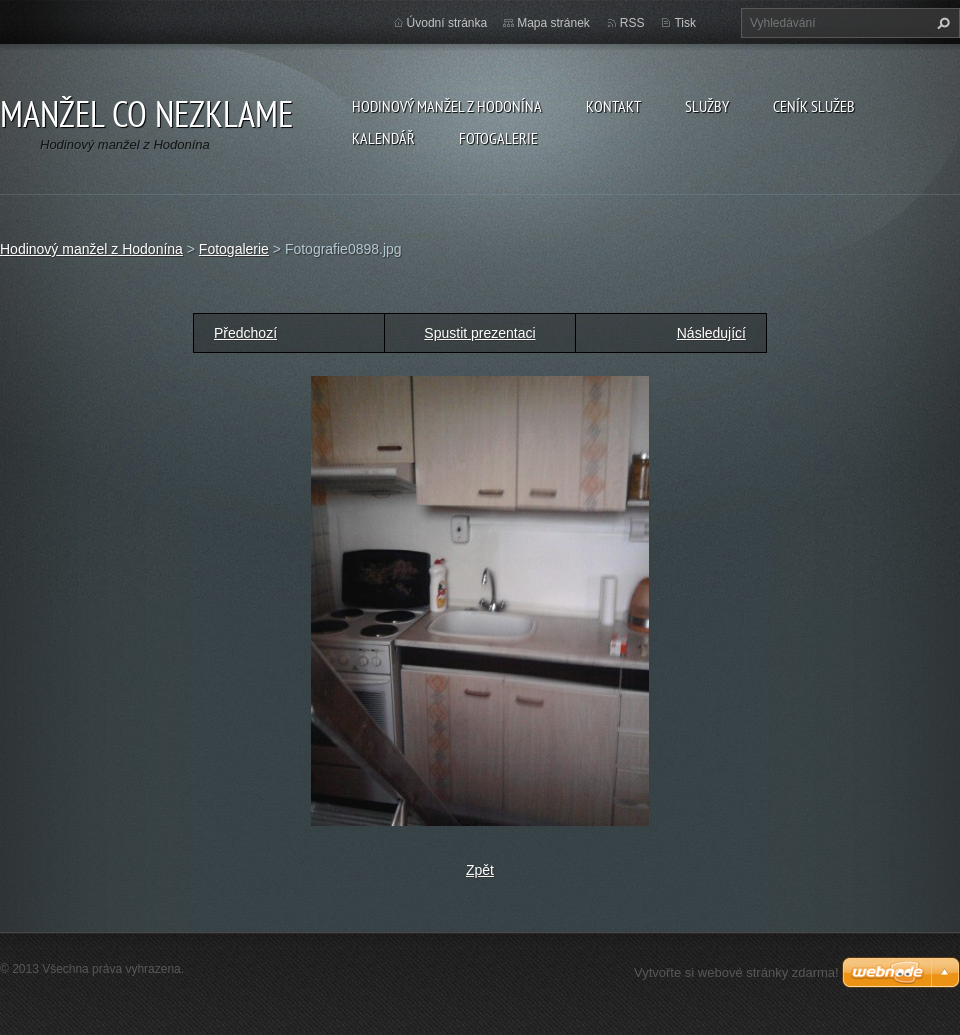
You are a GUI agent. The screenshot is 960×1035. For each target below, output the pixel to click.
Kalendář (383, 138)
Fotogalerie (498, 138)
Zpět (480, 870)
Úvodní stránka (447, 23)
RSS (632, 23)
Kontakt (613, 106)
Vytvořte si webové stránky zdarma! (736, 972)
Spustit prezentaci (479, 333)
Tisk (685, 23)
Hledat (941, 23)
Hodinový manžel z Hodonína (447, 106)
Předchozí (245, 333)
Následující (711, 333)
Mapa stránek (553, 23)
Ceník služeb (814, 106)
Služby (707, 106)
